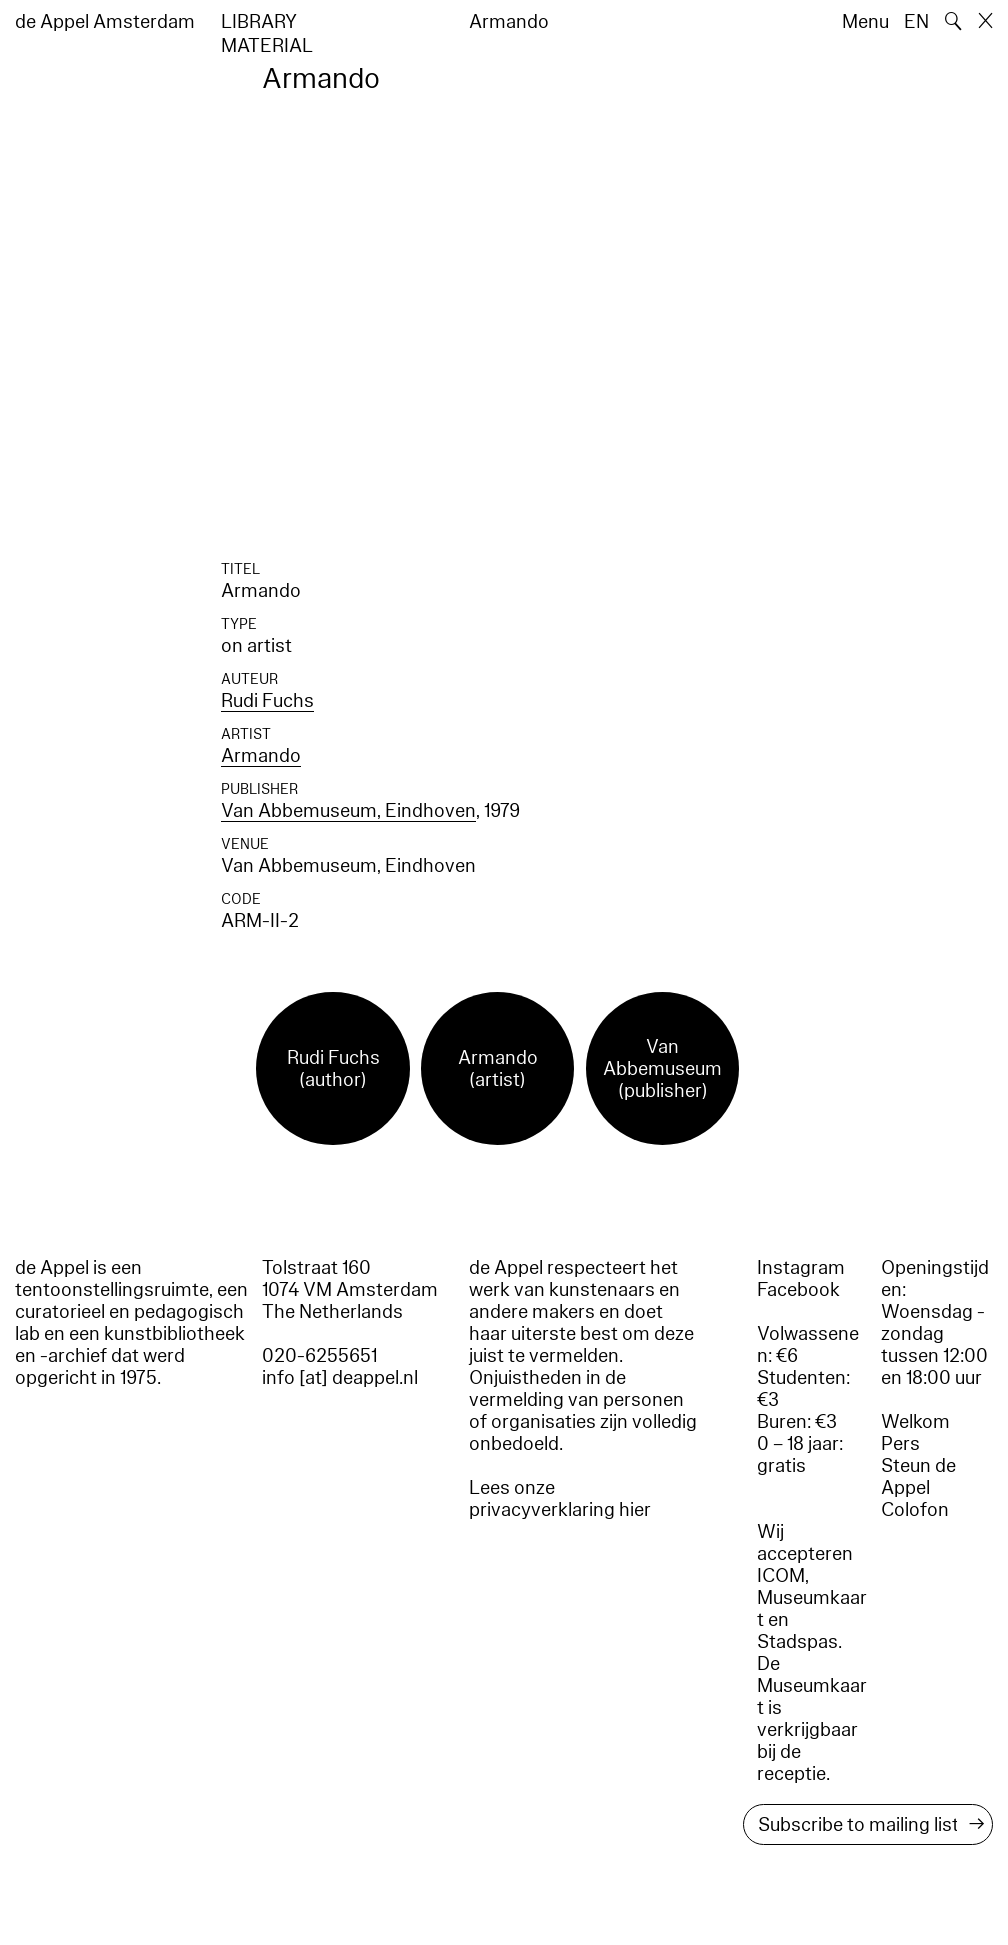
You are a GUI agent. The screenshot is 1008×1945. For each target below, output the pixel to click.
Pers (900, 1444)
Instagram (801, 1268)
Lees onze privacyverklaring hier (560, 1499)
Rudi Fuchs (267, 701)
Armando (261, 756)
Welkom (915, 1422)
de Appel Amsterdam (105, 22)
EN (916, 22)
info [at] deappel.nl (340, 1378)
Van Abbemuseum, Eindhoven (348, 811)
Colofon (915, 1510)
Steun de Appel (918, 1477)
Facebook (798, 1290)
